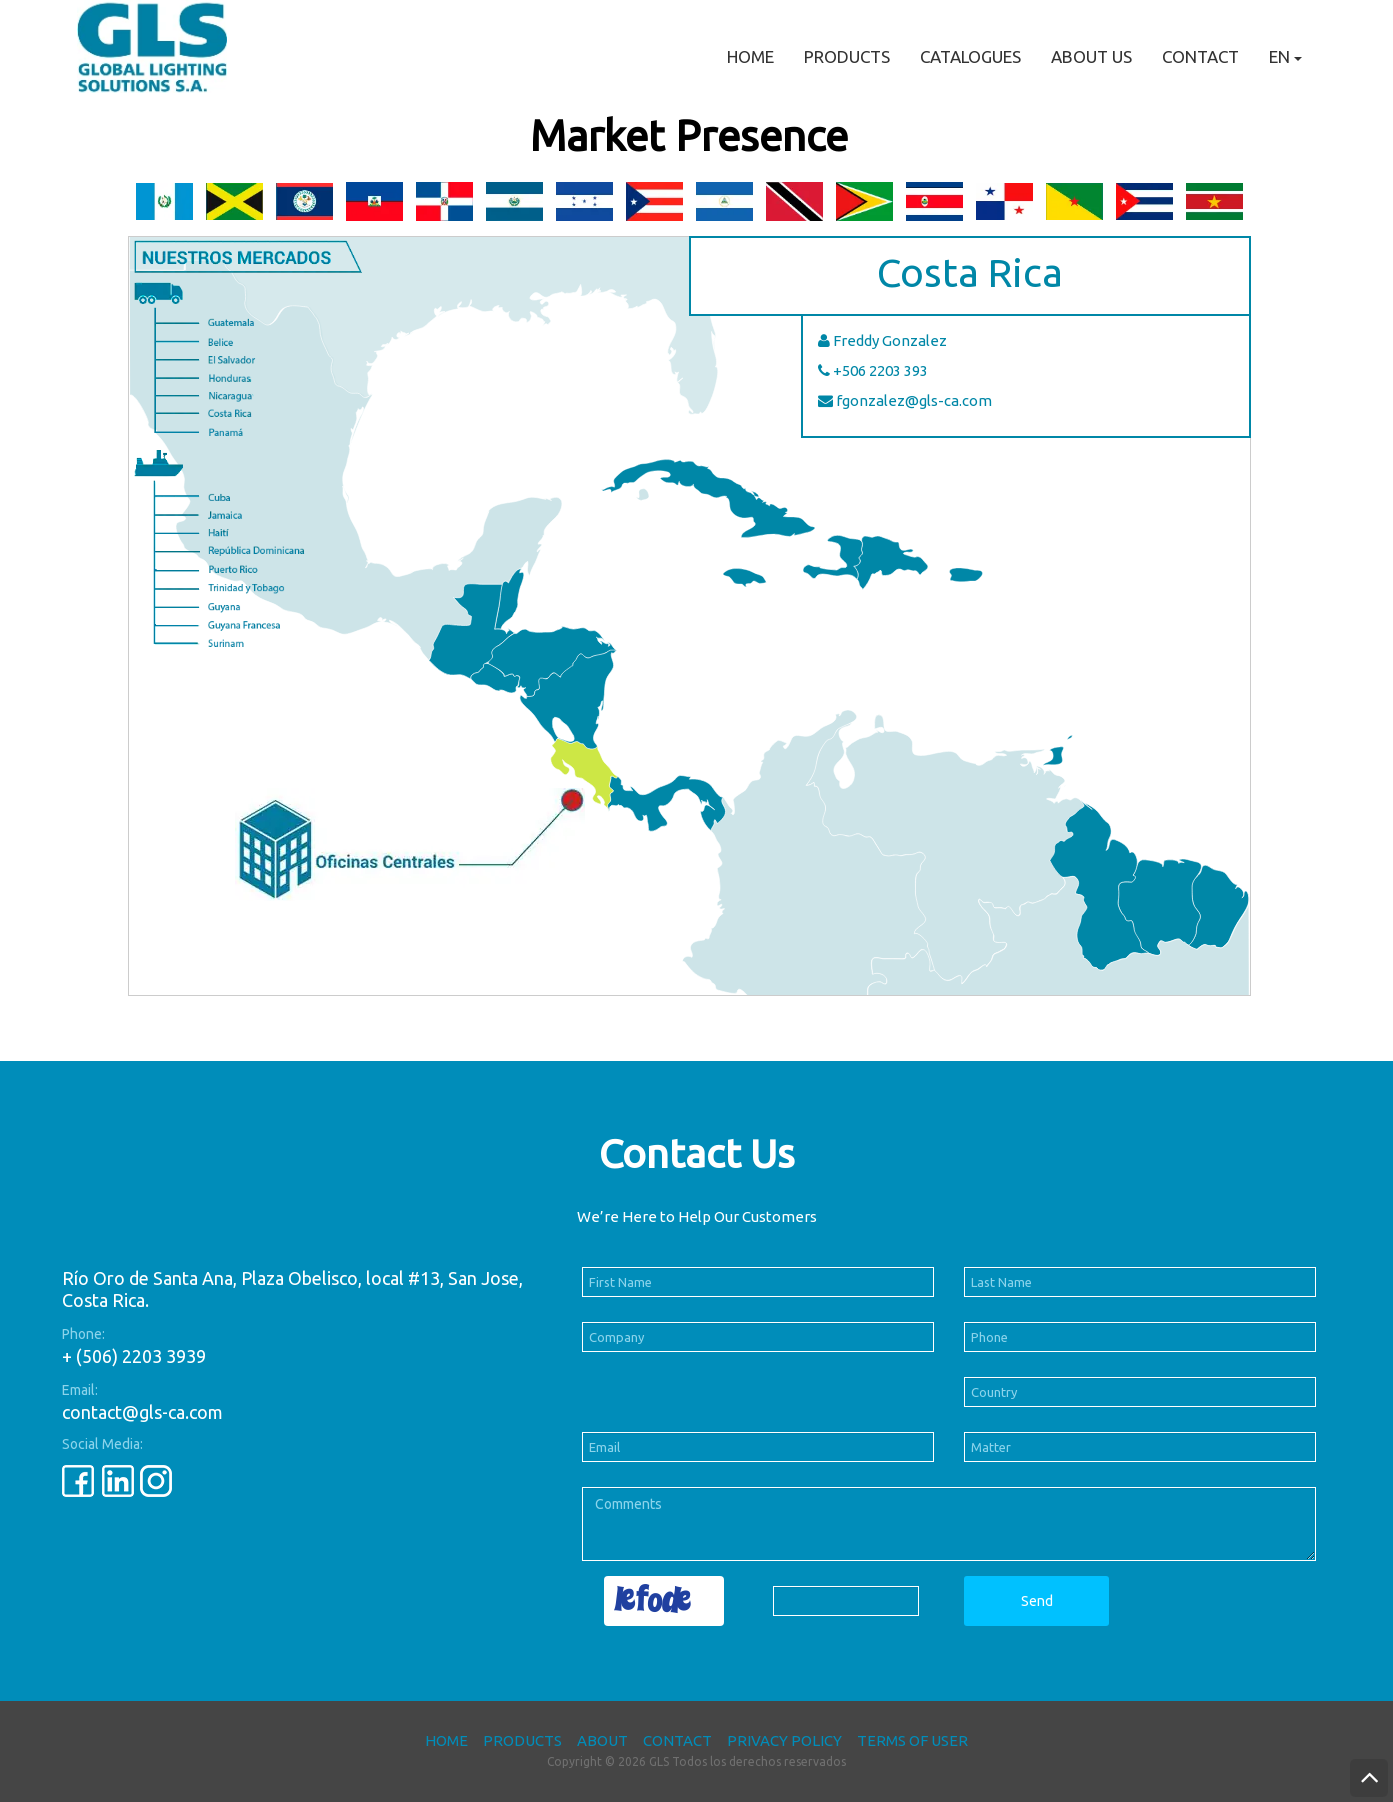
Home (750, 56)
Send (1037, 1601)
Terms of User (912, 1740)
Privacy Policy (784, 1740)
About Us (1091, 56)
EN (1285, 56)
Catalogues (970, 56)
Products (847, 56)
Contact (1200, 56)
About (602, 1740)
